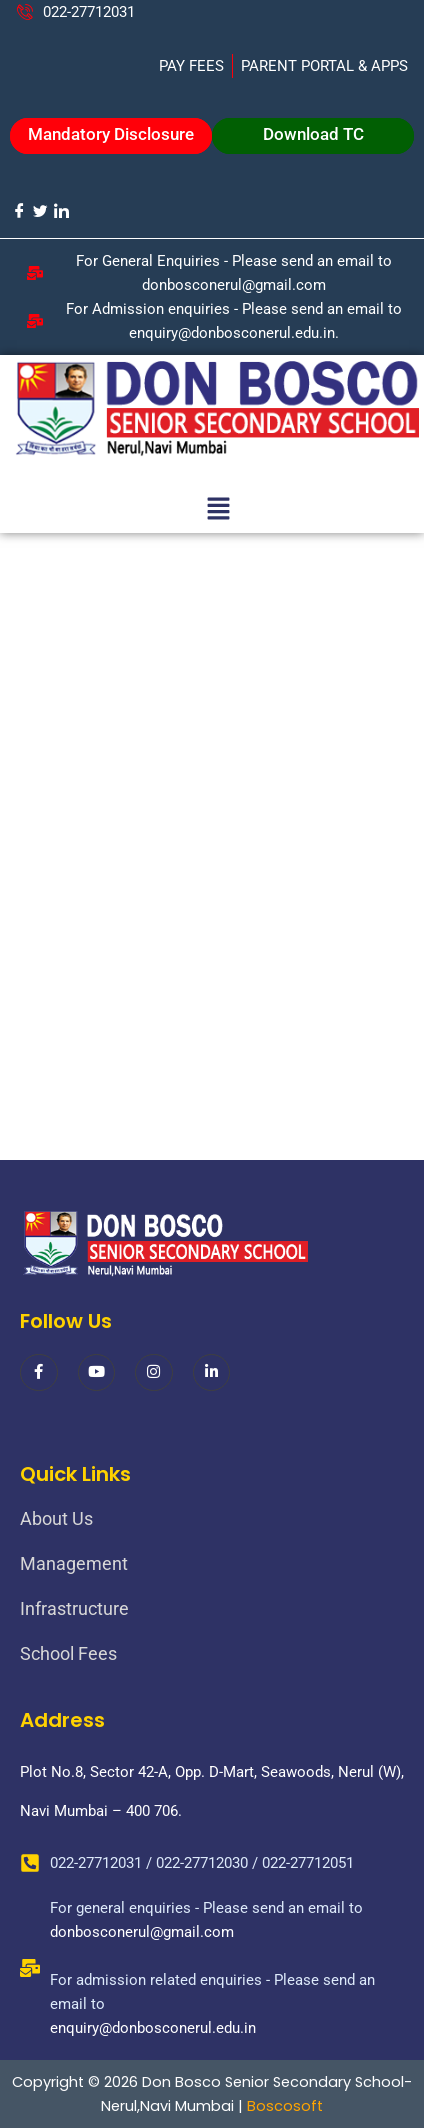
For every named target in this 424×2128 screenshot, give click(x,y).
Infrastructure (74, 1608)
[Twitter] (39, 211)
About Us (56, 1518)
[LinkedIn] (60, 211)
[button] (218, 510)
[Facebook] (18, 211)
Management (74, 1563)
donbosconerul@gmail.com (142, 1932)
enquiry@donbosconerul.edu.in (153, 2028)
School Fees (68, 1653)
